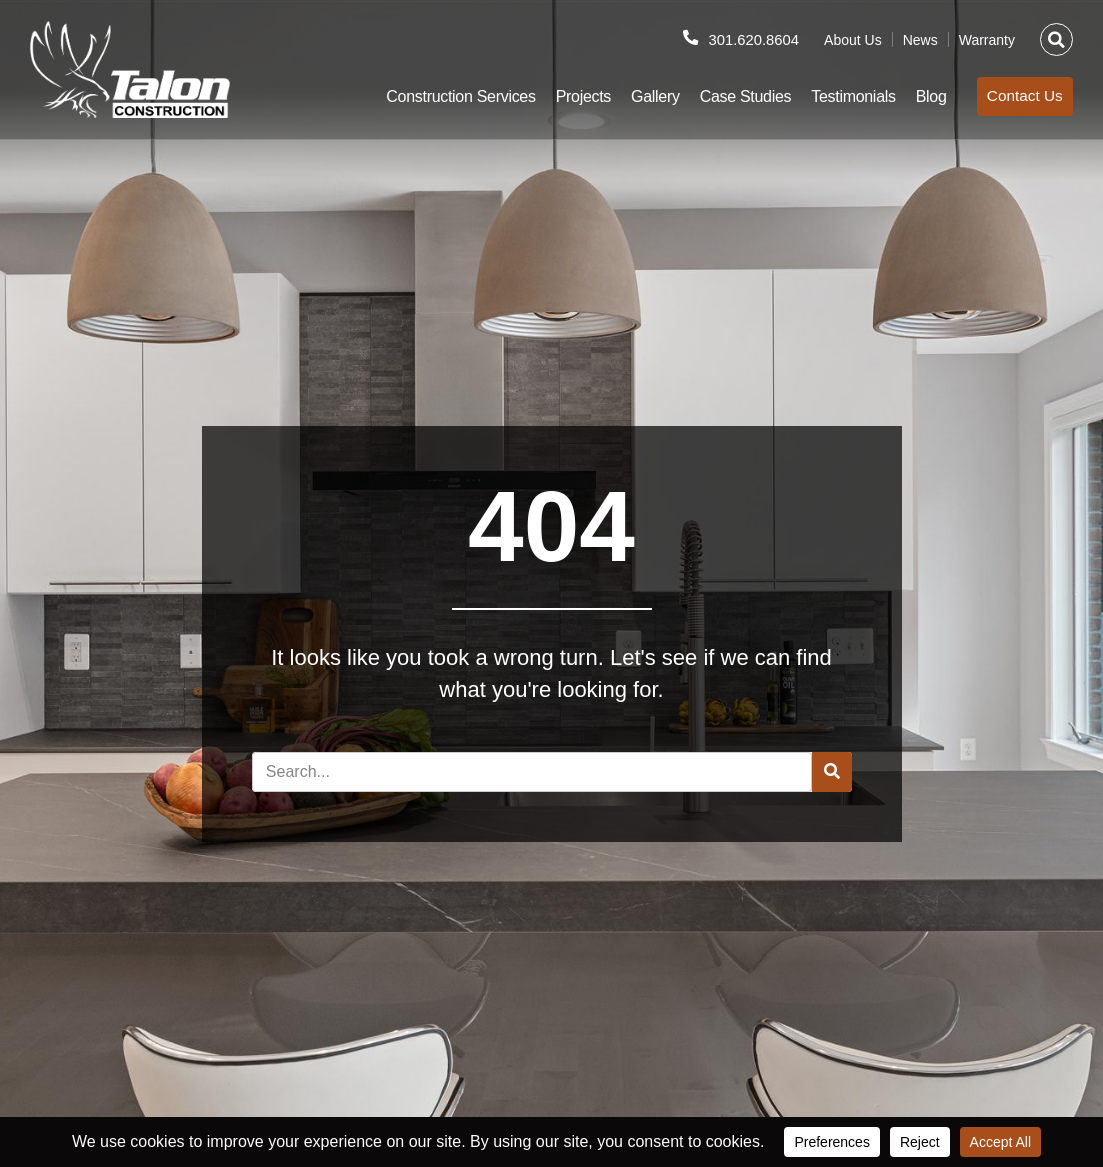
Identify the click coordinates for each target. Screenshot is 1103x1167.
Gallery (642, 96)
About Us (853, 40)
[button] (1056, 39)
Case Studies (733, 96)
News (920, 40)
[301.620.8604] (683, 38)
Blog (918, 96)
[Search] (832, 772)
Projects (570, 96)
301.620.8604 (750, 39)
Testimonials (841, 96)
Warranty (987, 40)
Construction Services (448, 96)
